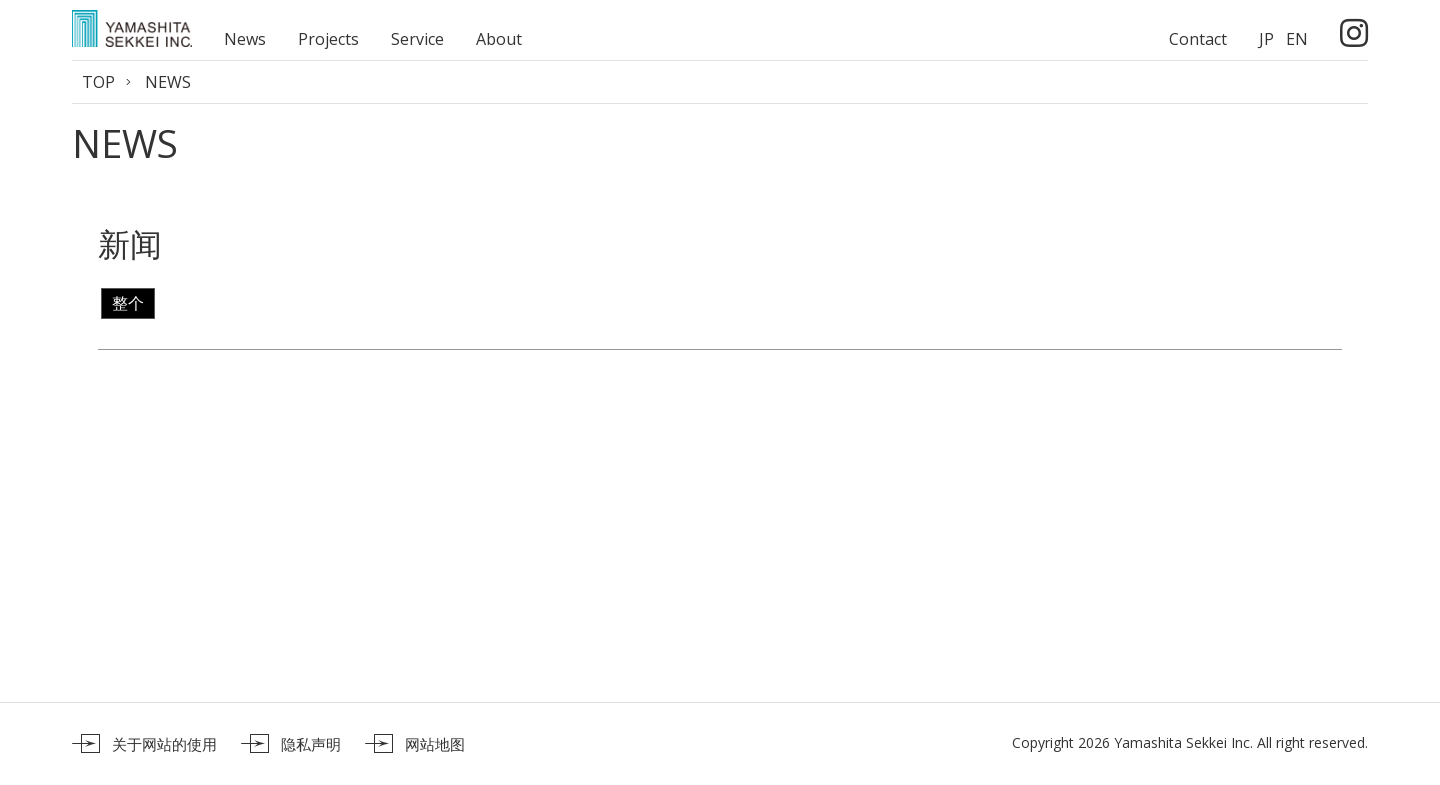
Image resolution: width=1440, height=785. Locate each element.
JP (1266, 39)
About (499, 39)
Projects (328, 39)
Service (417, 39)
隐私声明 (311, 744)
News (245, 39)
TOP (98, 82)
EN (1297, 39)
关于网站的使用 (164, 744)
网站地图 (435, 744)
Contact (1198, 39)
